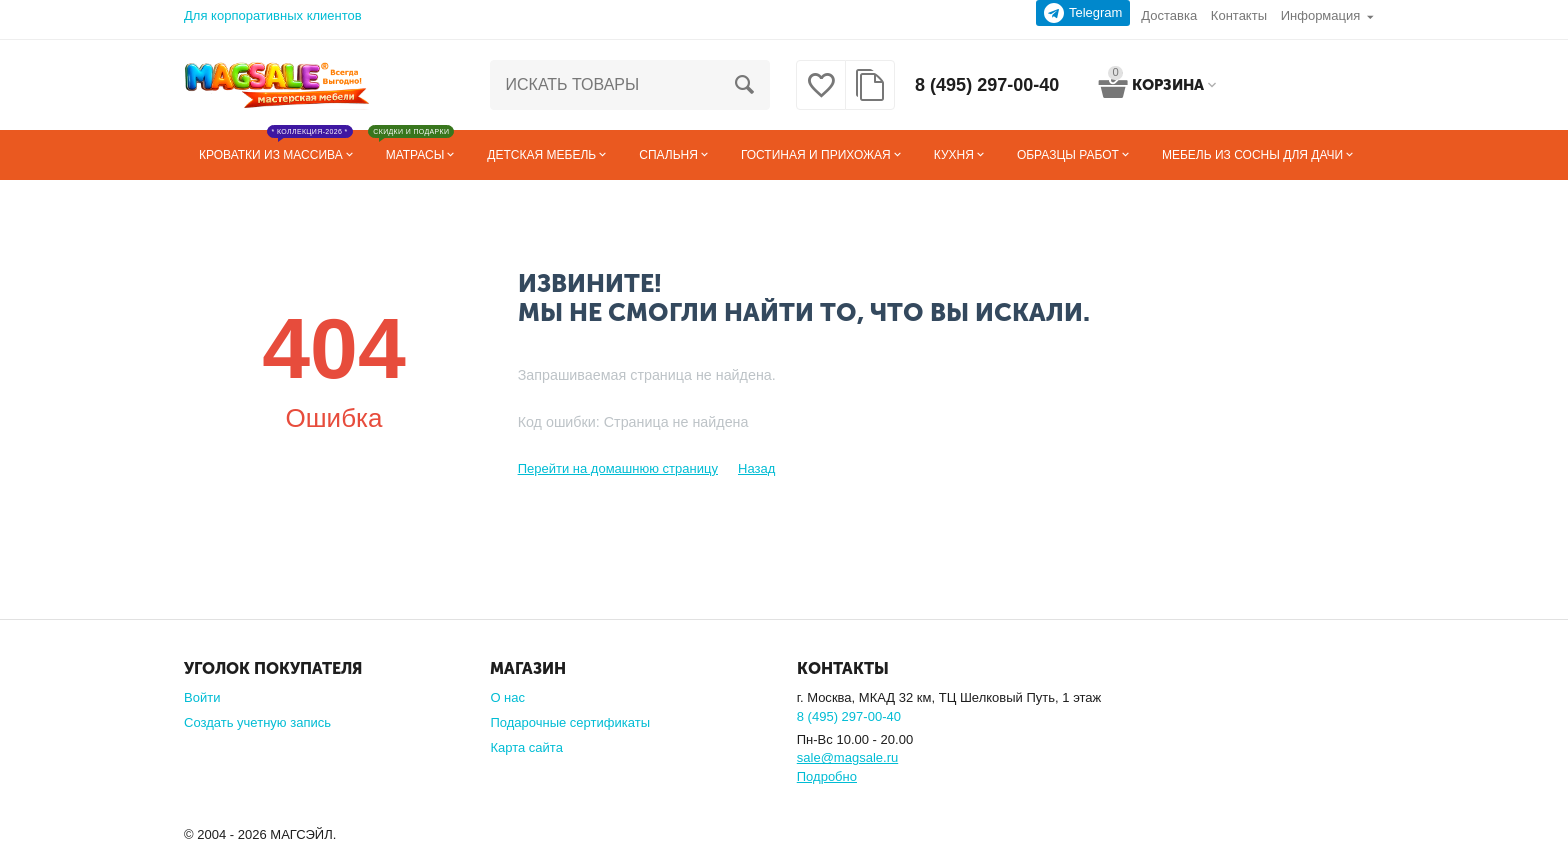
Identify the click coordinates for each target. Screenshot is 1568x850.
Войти (202, 697)
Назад (756, 468)
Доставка (1169, 15)
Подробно (827, 776)
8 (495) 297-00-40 (987, 85)
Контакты (1239, 15)
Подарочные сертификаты (570, 722)
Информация (1321, 15)
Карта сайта (526, 747)
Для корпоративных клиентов (273, 15)
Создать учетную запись (257, 722)
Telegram (1083, 13)
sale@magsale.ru (847, 757)
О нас (507, 697)
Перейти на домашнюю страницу (618, 468)
